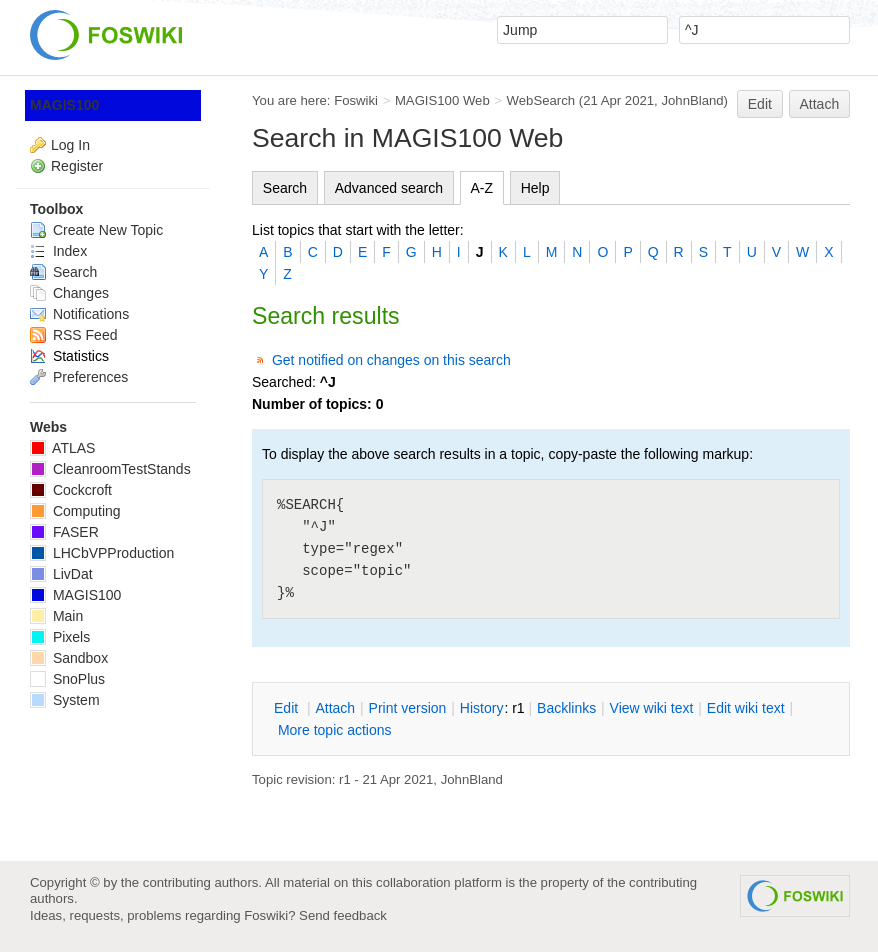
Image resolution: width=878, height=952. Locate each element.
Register (77, 166)
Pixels (60, 637)
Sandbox (69, 658)
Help (535, 188)
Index (58, 251)
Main (56, 616)
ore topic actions (335, 730)
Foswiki (356, 100)
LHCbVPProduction (102, 553)
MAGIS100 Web (442, 100)
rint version (408, 708)
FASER (64, 532)
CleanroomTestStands (110, 469)
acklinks (566, 708)
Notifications (79, 314)
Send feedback (343, 915)
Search (285, 188)
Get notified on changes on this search (391, 360)
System (65, 700)
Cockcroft (71, 490)
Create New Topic (96, 230)
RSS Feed (73, 335)
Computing (75, 511)
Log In (70, 145)
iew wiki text (652, 708)
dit (288, 708)
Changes (69, 293)
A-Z (482, 188)
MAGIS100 (64, 105)
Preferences (79, 377)
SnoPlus (67, 679)
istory (482, 708)
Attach (820, 104)
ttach (335, 708)
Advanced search (389, 188)
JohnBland (692, 100)
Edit (760, 104)
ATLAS (62, 448)
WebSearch (541, 100)
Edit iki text (746, 708)
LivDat (61, 574)
